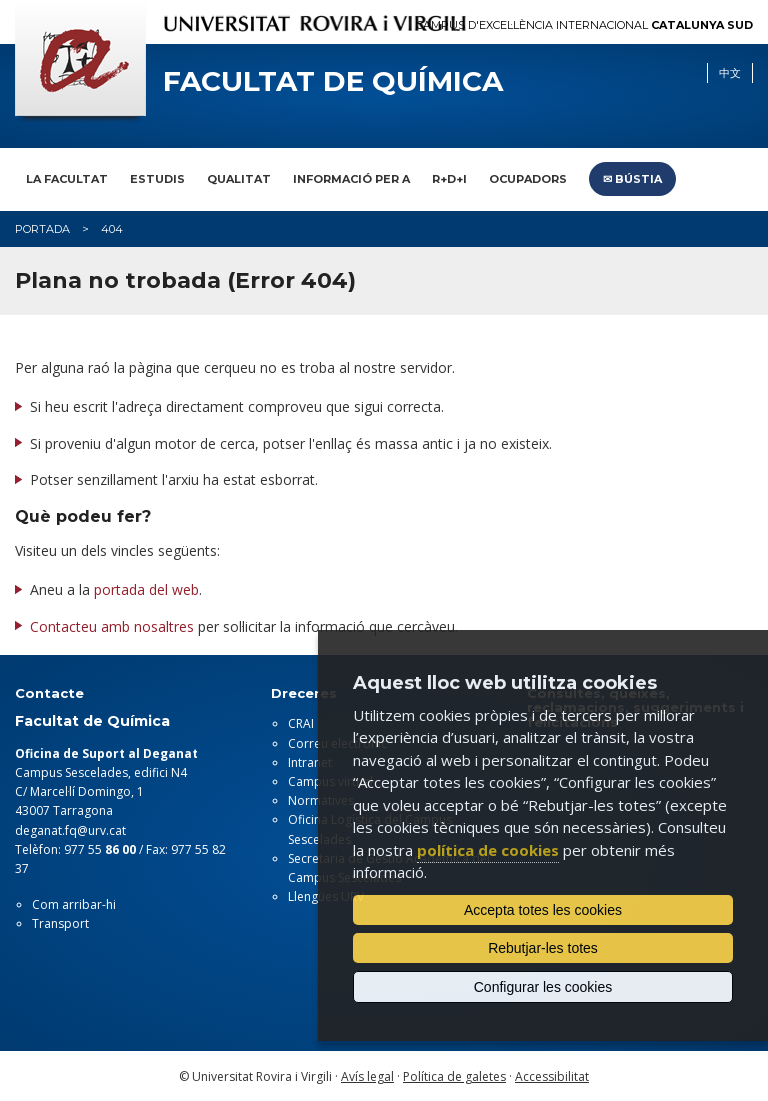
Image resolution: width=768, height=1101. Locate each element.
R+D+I (449, 179)
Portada (42, 229)
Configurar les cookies (543, 987)
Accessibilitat (552, 1076)
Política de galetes (454, 1076)
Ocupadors (528, 179)
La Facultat (67, 179)
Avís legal (367, 1076)
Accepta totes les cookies (543, 910)
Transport (60, 923)
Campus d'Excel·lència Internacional (584, 25)
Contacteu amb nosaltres (112, 626)
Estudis (157, 179)
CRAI (301, 723)
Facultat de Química (333, 81)
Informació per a (351, 179)
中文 (730, 72)
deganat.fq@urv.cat (70, 830)
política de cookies (488, 850)
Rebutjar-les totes (543, 948)
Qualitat (239, 179)
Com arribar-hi (74, 904)
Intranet (310, 762)
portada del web (146, 589)
